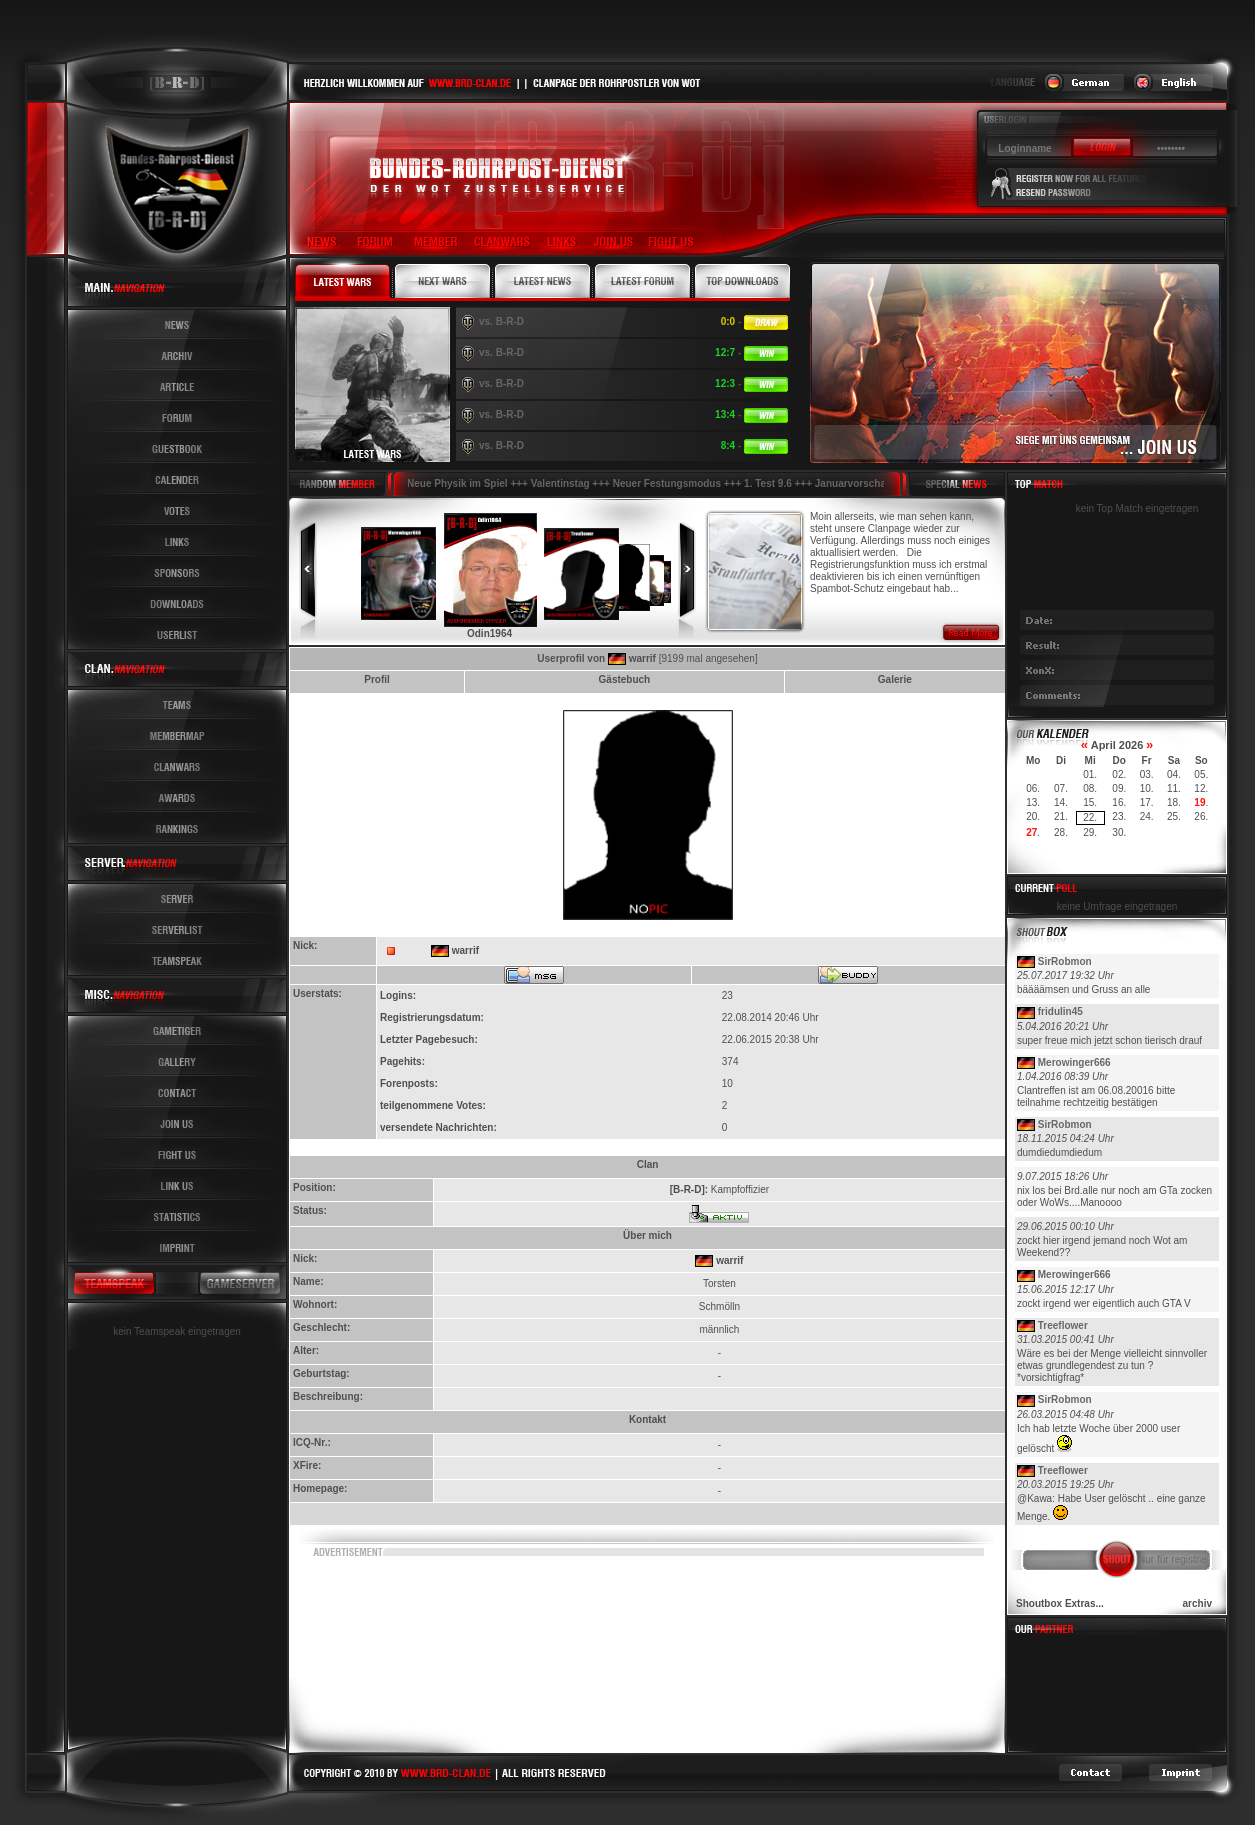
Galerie (895, 679)
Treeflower (1063, 1325)
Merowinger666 (1074, 1062)
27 (1031, 832)
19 (1199, 802)
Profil (377, 679)
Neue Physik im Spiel (458, 483)
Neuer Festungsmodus (668, 483)
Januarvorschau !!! (861, 483)
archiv (1197, 1603)
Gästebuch (625, 679)
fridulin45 (1060, 1011)
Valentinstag (561, 483)
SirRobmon (1065, 961)
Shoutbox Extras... (1060, 1603)
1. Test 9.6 (769, 483)
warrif (642, 658)
